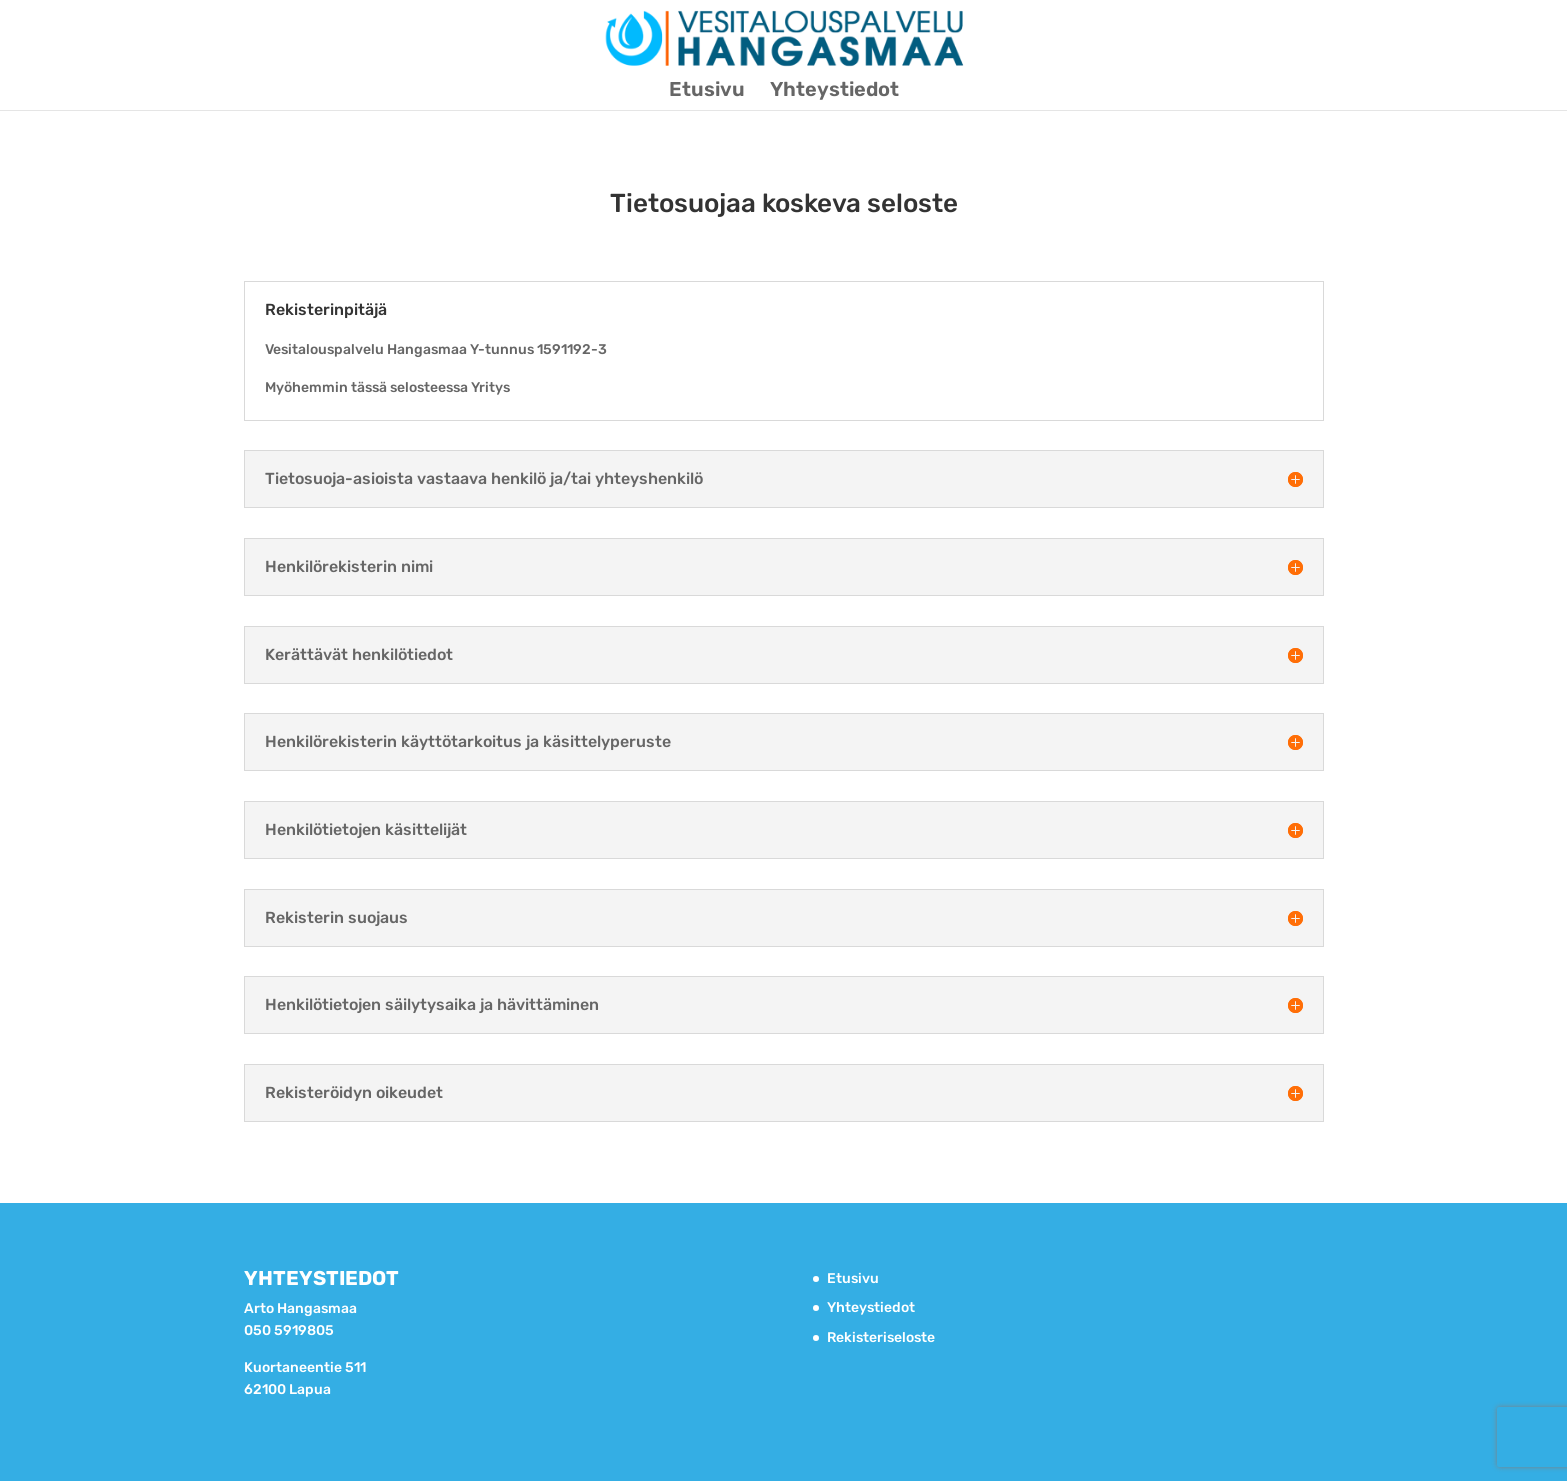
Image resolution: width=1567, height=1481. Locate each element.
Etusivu (707, 91)
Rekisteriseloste (881, 1337)
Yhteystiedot (834, 91)
